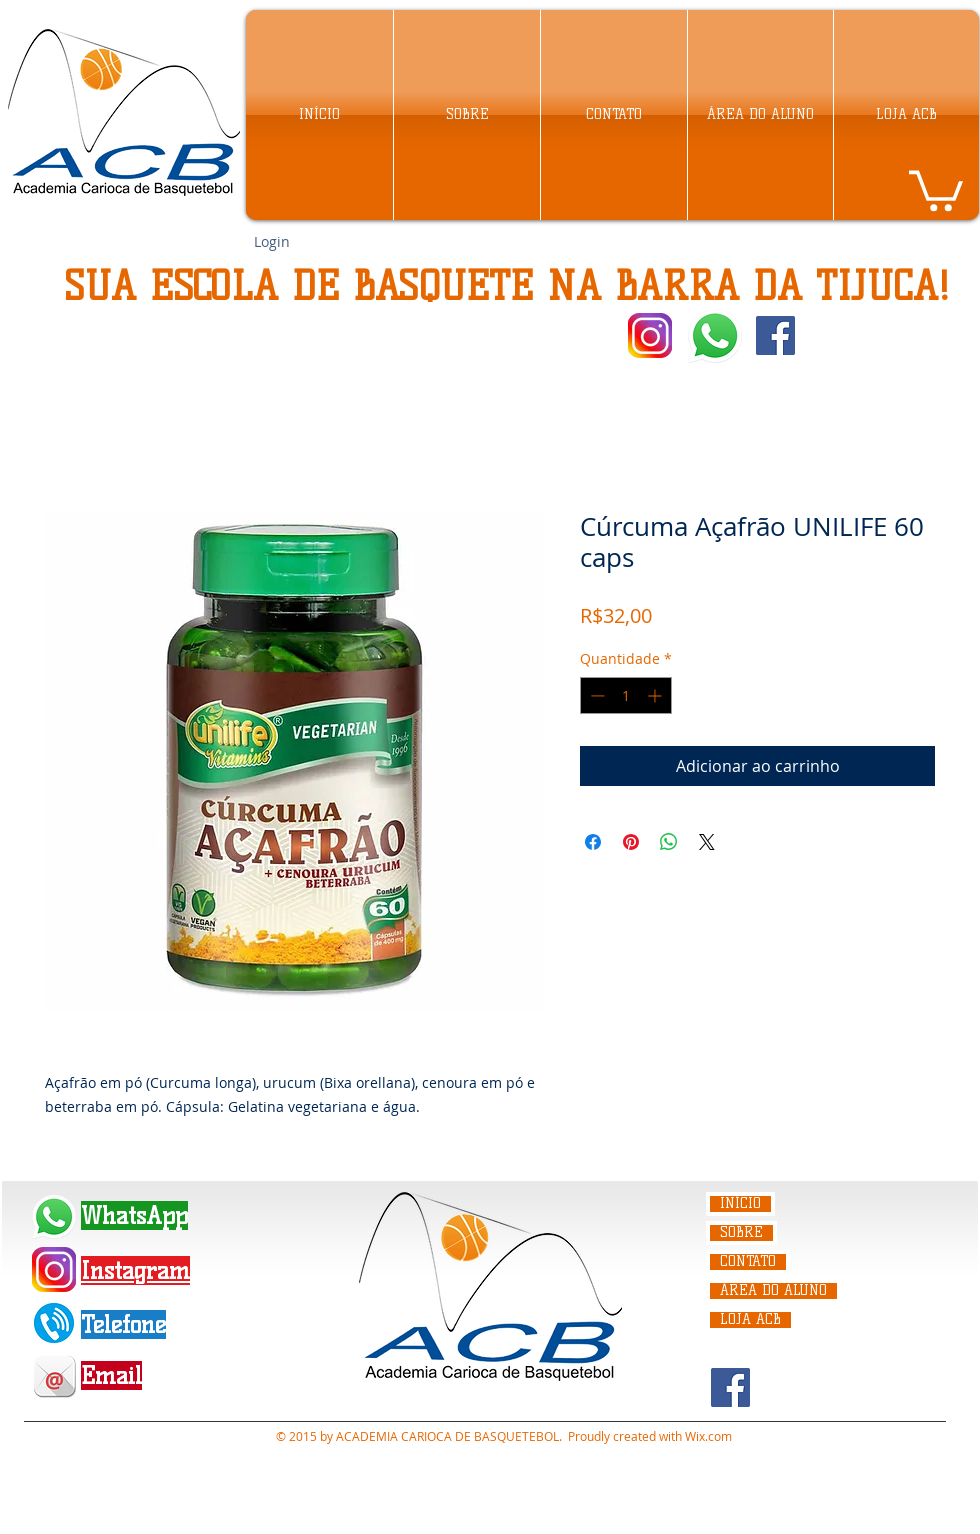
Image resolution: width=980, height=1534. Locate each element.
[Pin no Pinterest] (631, 842)
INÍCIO (740, 1204)
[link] (936, 188)
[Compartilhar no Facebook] (593, 842)
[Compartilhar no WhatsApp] (669, 842)
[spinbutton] (626, 695)
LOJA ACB (750, 1320)
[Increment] (656, 695)
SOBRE (741, 1233)
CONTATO (748, 1262)
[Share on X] (707, 842)
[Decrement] (595, 695)
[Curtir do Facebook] (841, 336)
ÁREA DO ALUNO (773, 1291)
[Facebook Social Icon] (775, 335)
